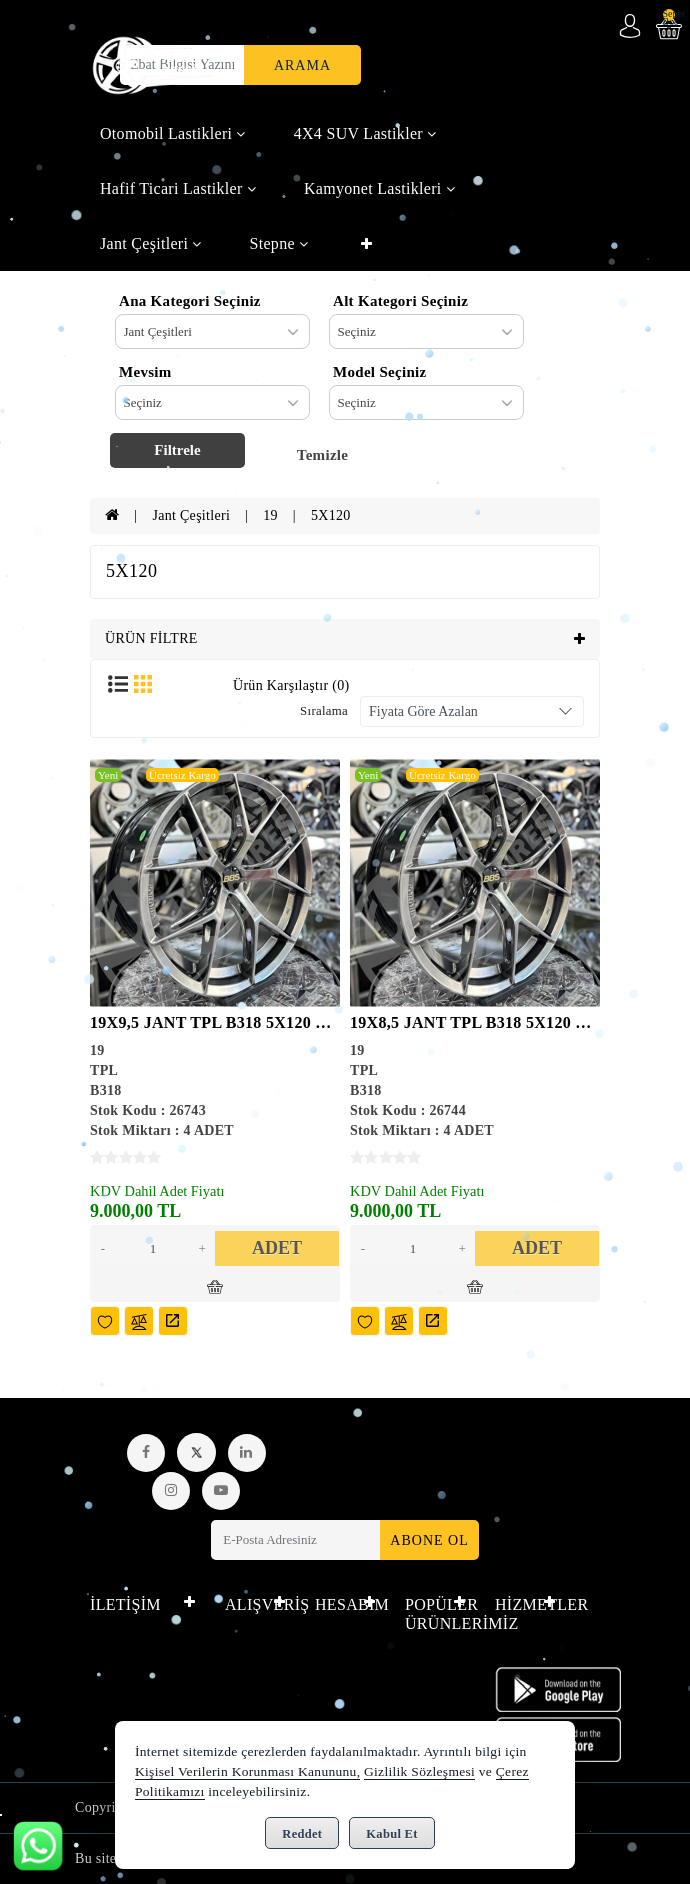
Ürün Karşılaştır (291, 685)
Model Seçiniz (379, 372)
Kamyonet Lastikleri (379, 188)
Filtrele (177, 450)
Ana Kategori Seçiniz (190, 301)
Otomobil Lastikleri (173, 133)
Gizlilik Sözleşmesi (419, 1771)
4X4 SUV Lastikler (365, 133)
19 (270, 515)
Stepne (279, 243)
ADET (277, 1248)
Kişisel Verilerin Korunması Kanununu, (247, 1771)
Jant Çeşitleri (151, 243)
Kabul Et (391, 1834)
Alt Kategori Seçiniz (400, 301)
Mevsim (145, 372)
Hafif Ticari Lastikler (178, 188)
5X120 (331, 515)
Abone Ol (429, 1540)
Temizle (323, 455)
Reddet (302, 1834)
